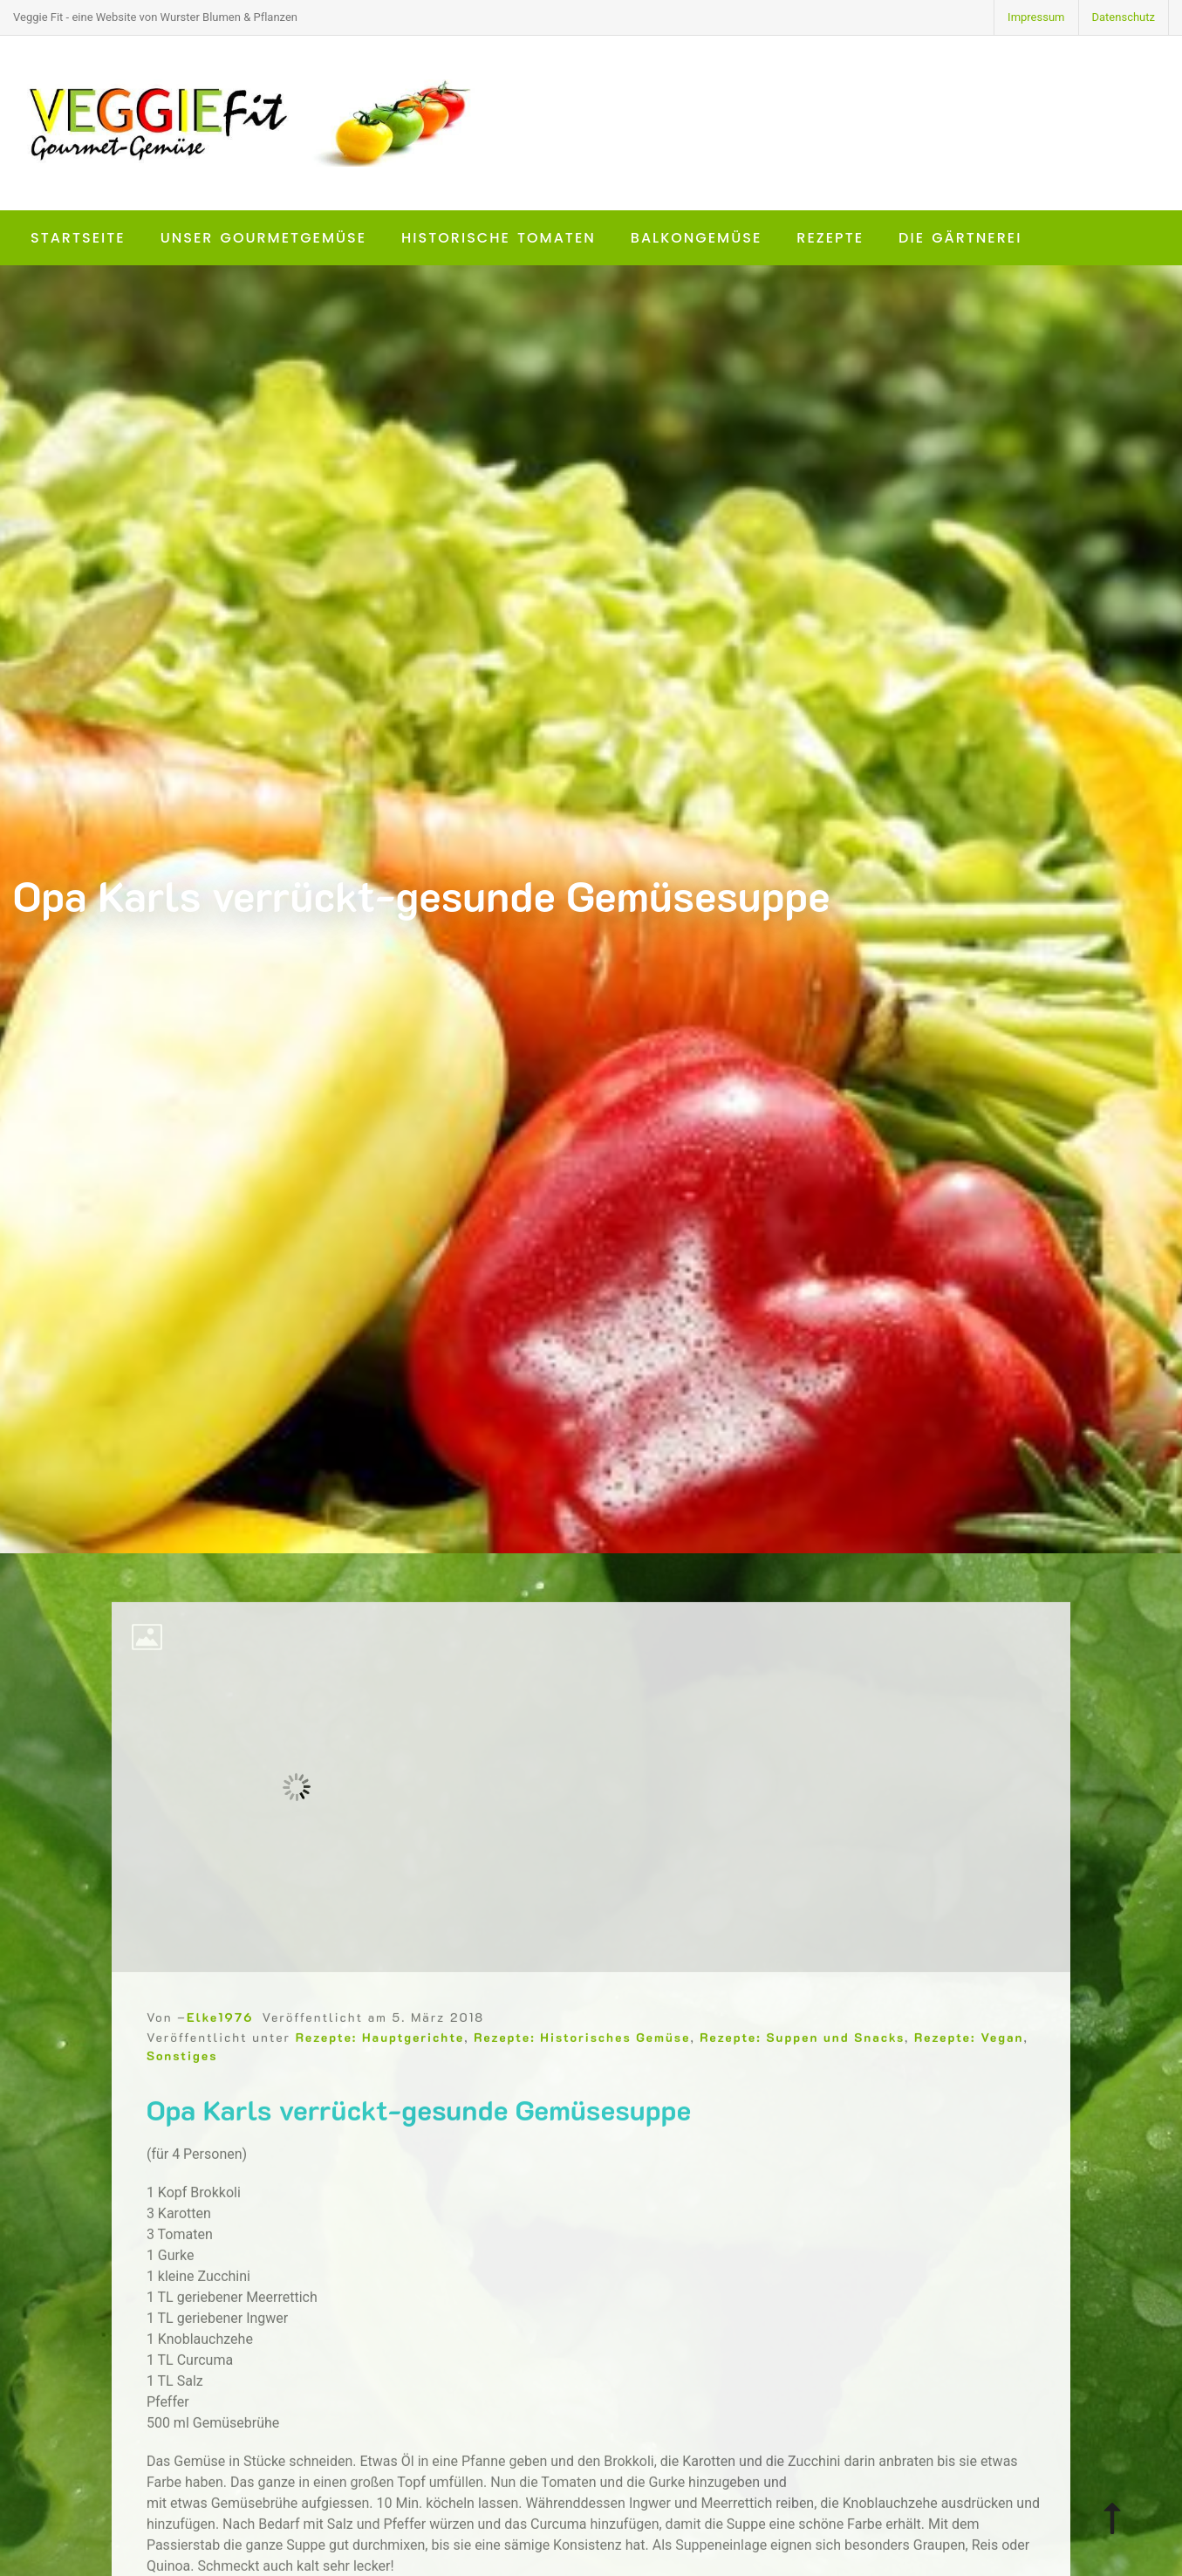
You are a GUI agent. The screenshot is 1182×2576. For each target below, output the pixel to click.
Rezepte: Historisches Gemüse (582, 2069)
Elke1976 (220, 2049)
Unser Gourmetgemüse (263, 238)
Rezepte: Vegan (968, 2069)
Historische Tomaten (498, 238)
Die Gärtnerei (959, 238)
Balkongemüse (696, 238)
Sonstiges (182, 2087)
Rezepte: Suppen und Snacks (802, 2069)
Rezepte (830, 238)
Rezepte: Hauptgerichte (380, 2069)
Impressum (1036, 17)
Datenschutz (1123, 17)
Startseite (78, 238)
